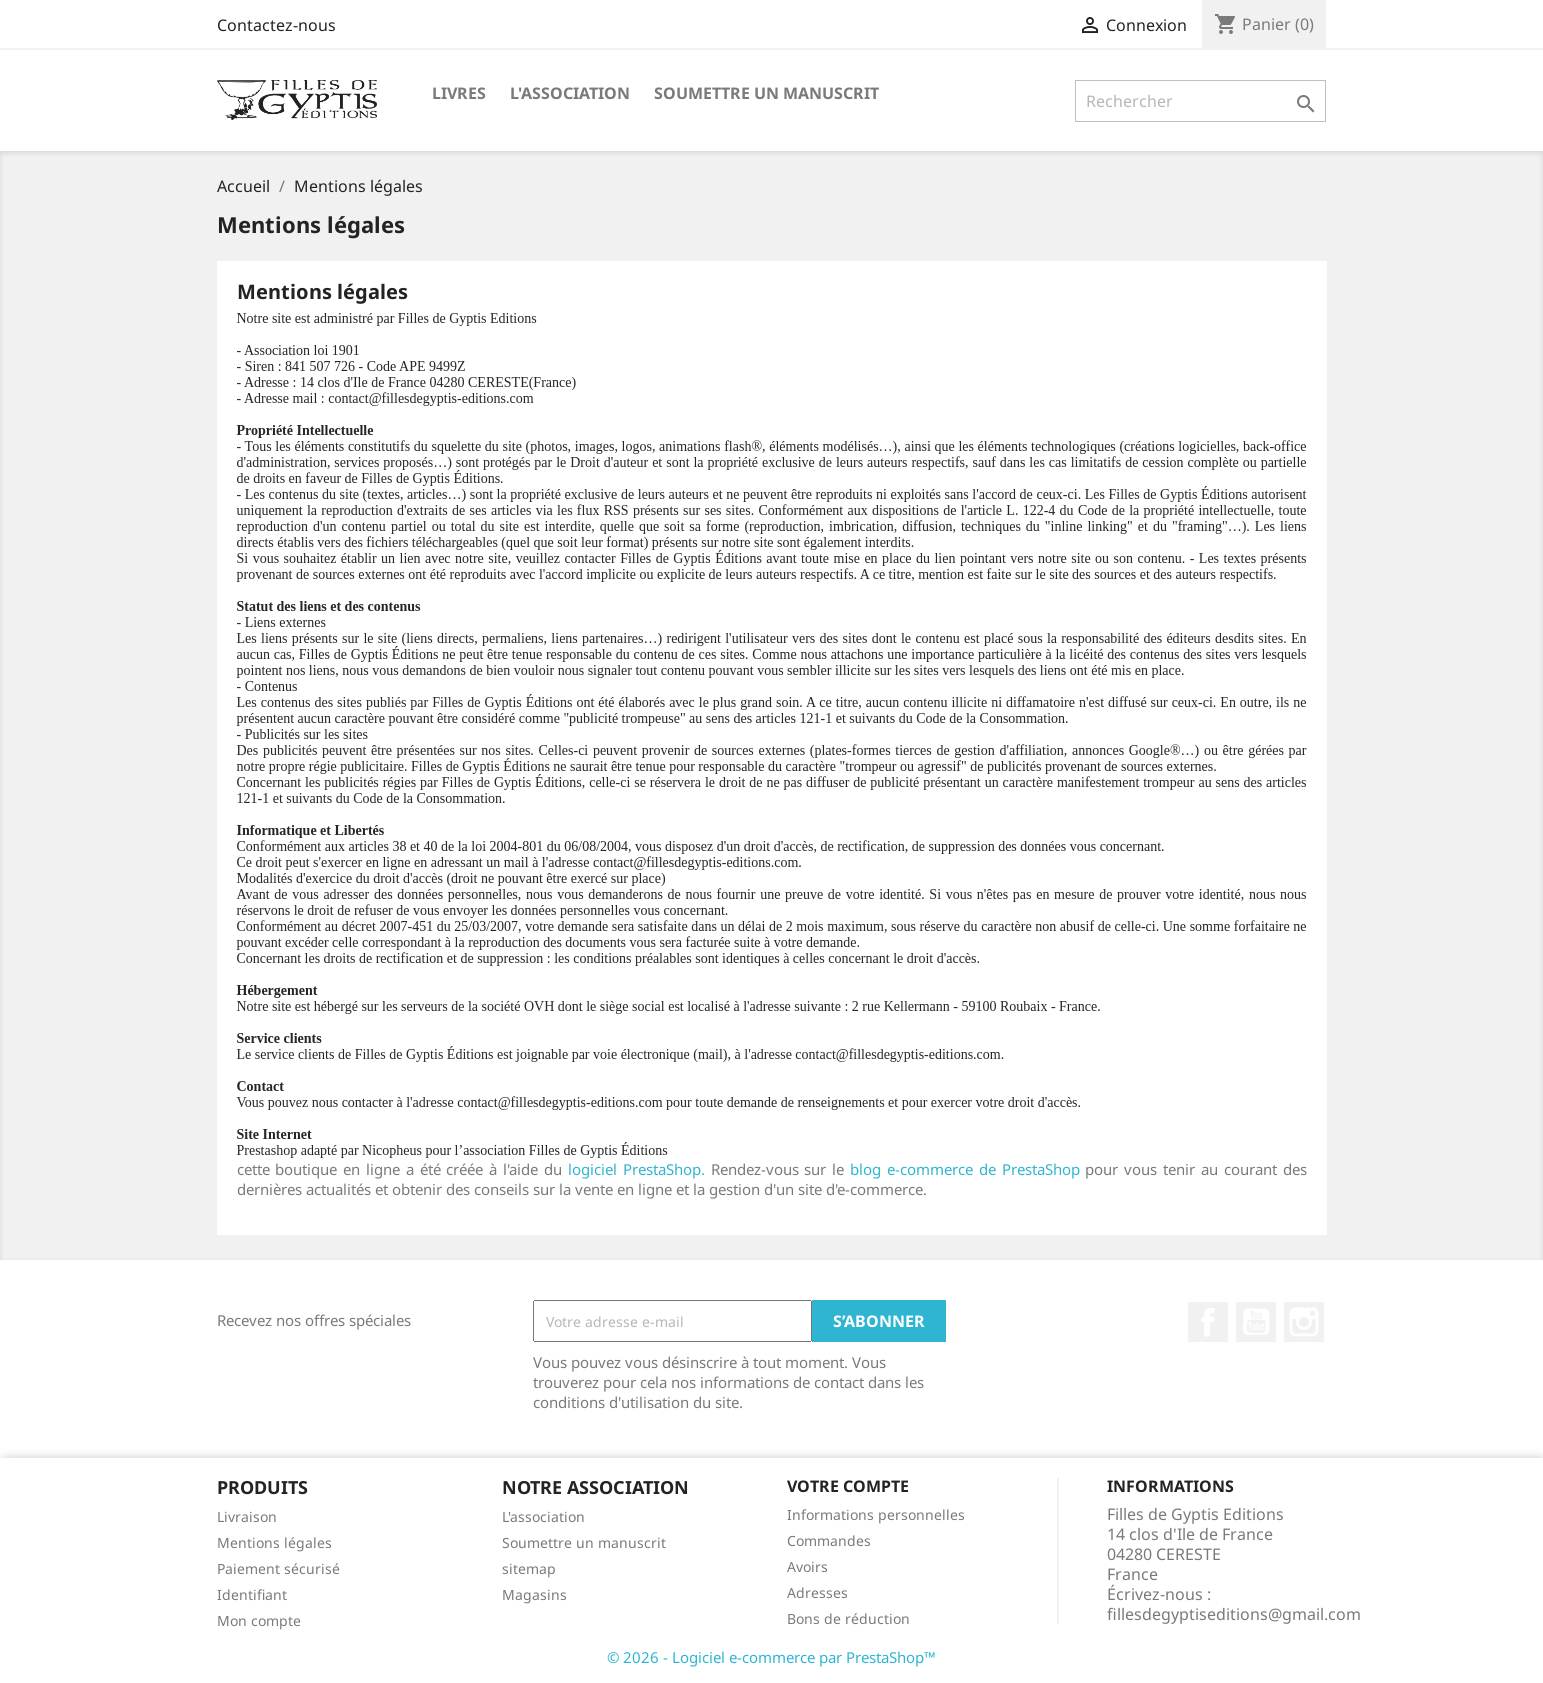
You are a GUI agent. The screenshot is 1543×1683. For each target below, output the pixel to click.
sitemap (529, 1568)
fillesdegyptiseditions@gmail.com (1234, 1614)
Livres (459, 93)
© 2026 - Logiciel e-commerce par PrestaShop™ (771, 1657)
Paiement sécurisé (278, 1568)
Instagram (1304, 1322)
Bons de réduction (848, 1618)
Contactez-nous (276, 25)
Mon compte (259, 1620)
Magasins (534, 1594)
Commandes (829, 1540)
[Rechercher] (1200, 101)
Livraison (247, 1516)
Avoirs (807, 1566)
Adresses (817, 1592)
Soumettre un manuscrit (766, 93)
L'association (570, 93)
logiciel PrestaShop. (639, 1169)
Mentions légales (274, 1542)
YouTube (1256, 1322)
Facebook (1208, 1322)
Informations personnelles (876, 1514)
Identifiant (252, 1594)
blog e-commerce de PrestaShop (965, 1169)
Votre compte (848, 1486)
